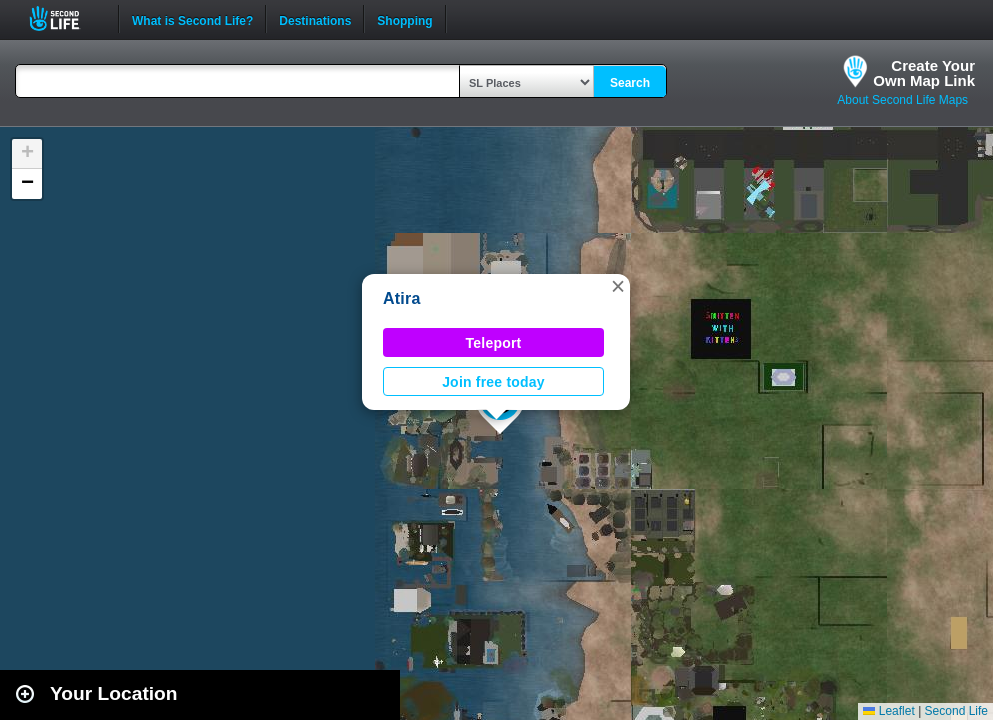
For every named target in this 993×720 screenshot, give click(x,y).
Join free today (493, 382)
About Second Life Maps (902, 100)
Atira (402, 298)
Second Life (65, 18)
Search (630, 83)
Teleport (494, 343)
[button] (618, 286)
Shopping (404, 19)
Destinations (315, 19)
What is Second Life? (192, 19)
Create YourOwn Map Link (924, 73)
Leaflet (888, 711)
